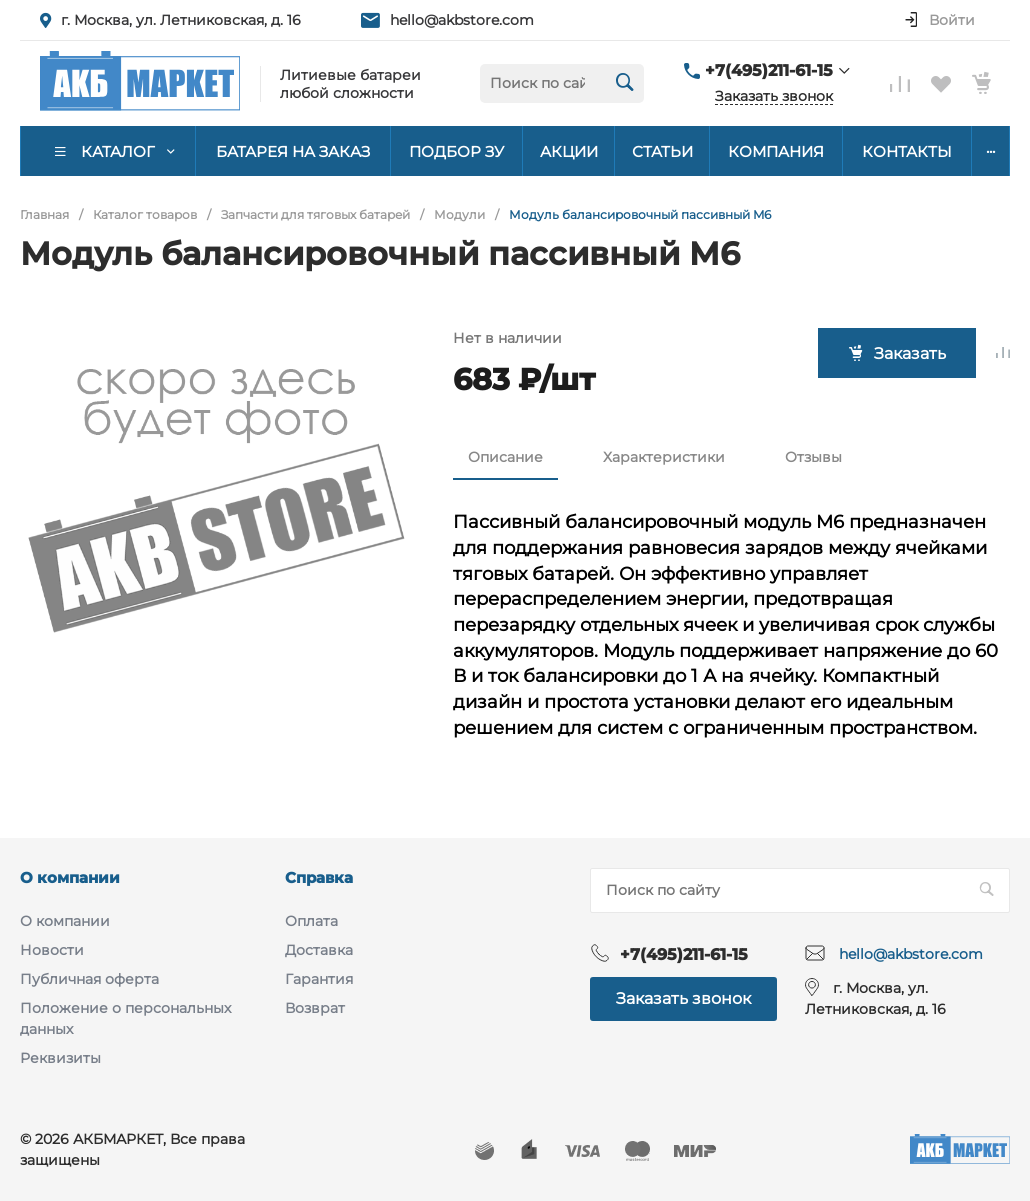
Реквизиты (60, 1058)
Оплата (311, 921)
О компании (70, 877)
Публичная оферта (89, 979)
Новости (52, 950)
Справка (319, 877)
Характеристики (664, 457)
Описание (505, 457)
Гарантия (319, 979)
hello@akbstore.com (462, 20)
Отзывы (813, 457)
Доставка (319, 950)
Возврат (315, 1008)
